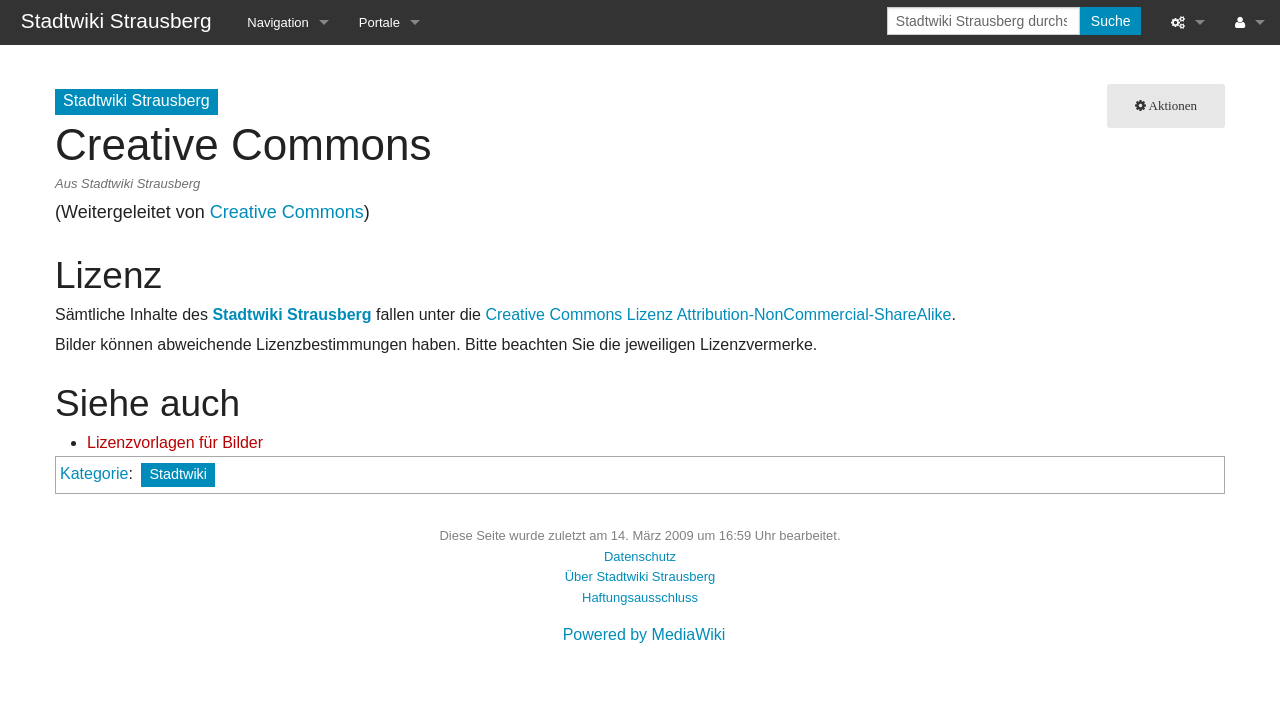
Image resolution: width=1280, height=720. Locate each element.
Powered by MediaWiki (644, 634)
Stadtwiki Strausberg (291, 314)
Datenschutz (640, 556)
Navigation (277, 22)
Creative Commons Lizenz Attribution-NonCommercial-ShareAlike (718, 314)
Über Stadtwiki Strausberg (640, 576)
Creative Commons (287, 212)
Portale (379, 22)
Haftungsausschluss (640, 597)
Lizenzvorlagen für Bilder (175, 442)
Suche (1111, 21)
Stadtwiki (178, 474)
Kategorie (94, 473)
